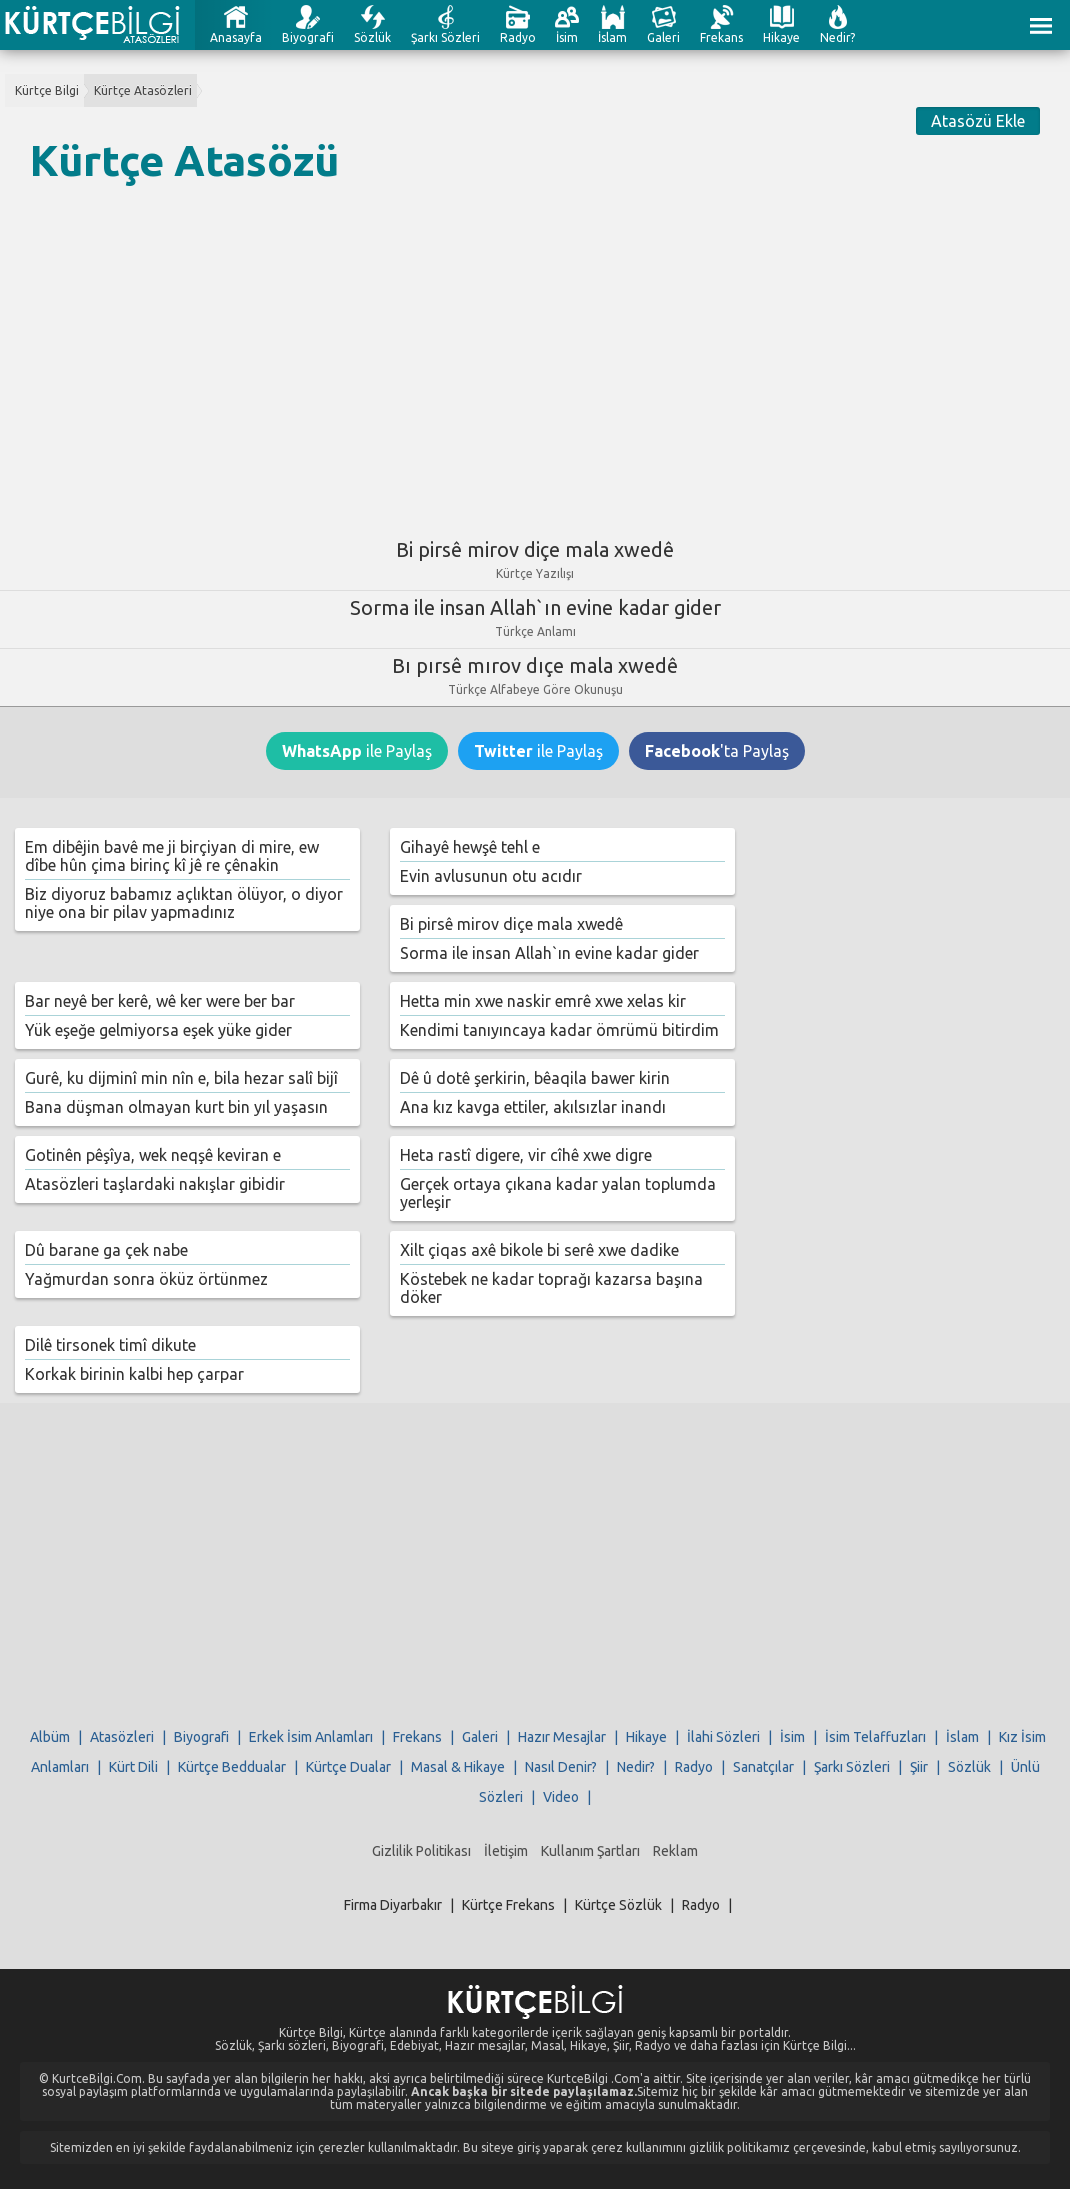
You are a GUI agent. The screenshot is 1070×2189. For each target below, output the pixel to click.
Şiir (919, 1767)
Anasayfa (236, 37)
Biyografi (308, 37)
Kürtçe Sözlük (618, 1905)
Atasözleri (122, 1737)
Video (561, 1797)
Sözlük (372, 37)
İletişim (506, 1851)
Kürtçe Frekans (508, 1905)
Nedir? (837, 37)
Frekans (721, 37)
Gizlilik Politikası (421, 1851)
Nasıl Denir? (561, 1767)
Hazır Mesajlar (562, 1737)
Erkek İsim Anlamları (311, 1737)
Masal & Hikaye (458, 1767)
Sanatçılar (763, 1767)
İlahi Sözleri (723, 1737)
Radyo (518, 37)
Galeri (663, 37)
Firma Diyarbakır (393, 1905)
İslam (612, 37)
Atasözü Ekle (978, 121)
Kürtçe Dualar (348, 1767)
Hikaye (781, 37)
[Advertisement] (535, 353)
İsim (567, 37)
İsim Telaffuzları (875, 1737)
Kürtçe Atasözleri (143, 90)
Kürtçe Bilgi (47, 90)
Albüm (50, 1737)
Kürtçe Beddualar (232, 1767)
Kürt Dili (133, 1767)
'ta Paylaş (717, 751)
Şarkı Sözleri (445, 37)
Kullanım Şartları (590, 1851)
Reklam (675, 1851)
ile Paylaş (357, 751)
